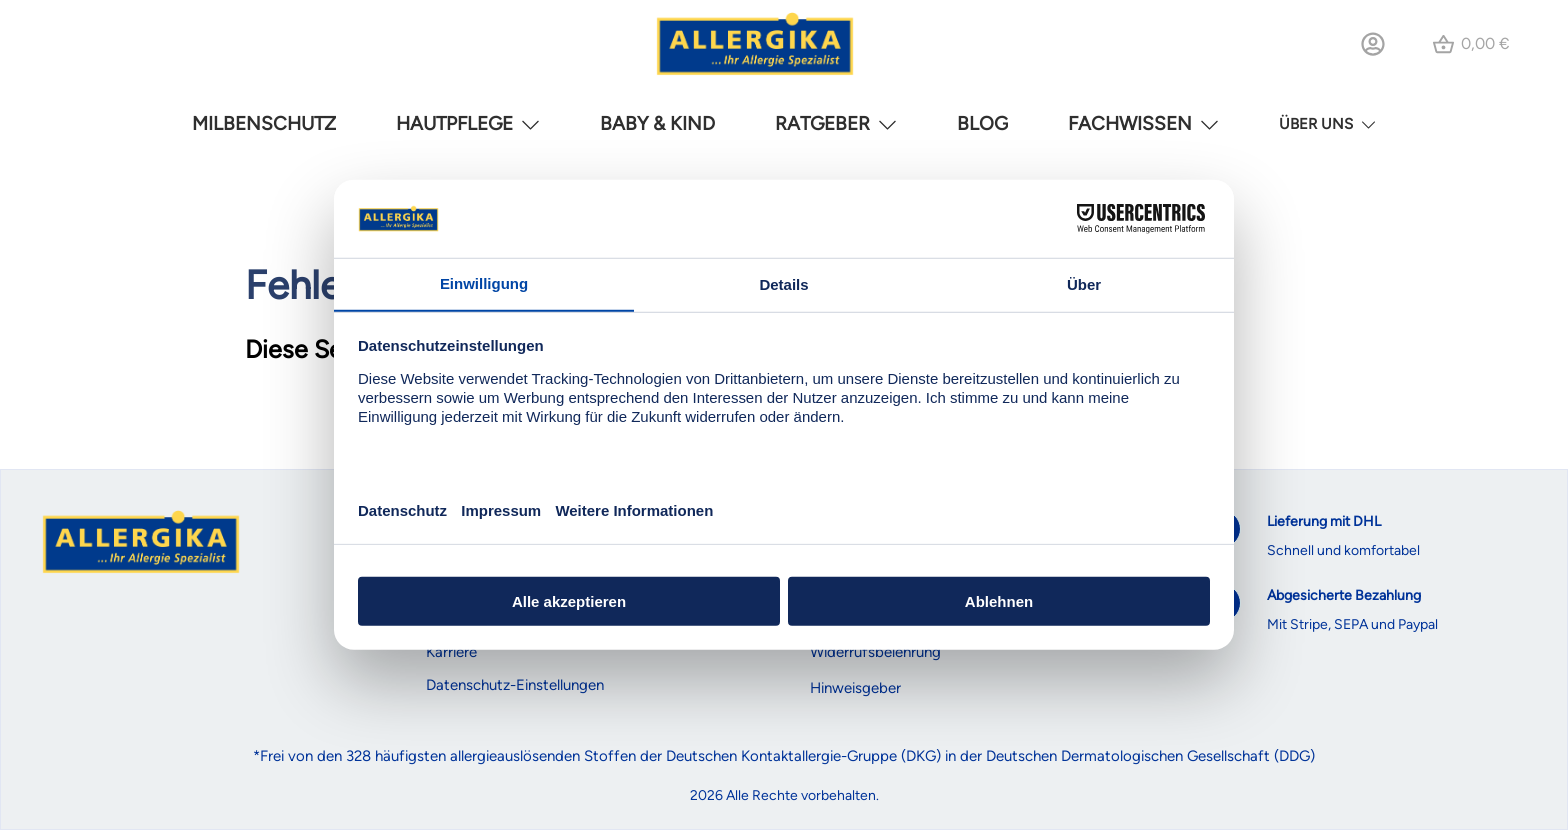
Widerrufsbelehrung (875, 652)
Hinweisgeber (855, 688)
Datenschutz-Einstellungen (515, 685)
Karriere (451, 652)
